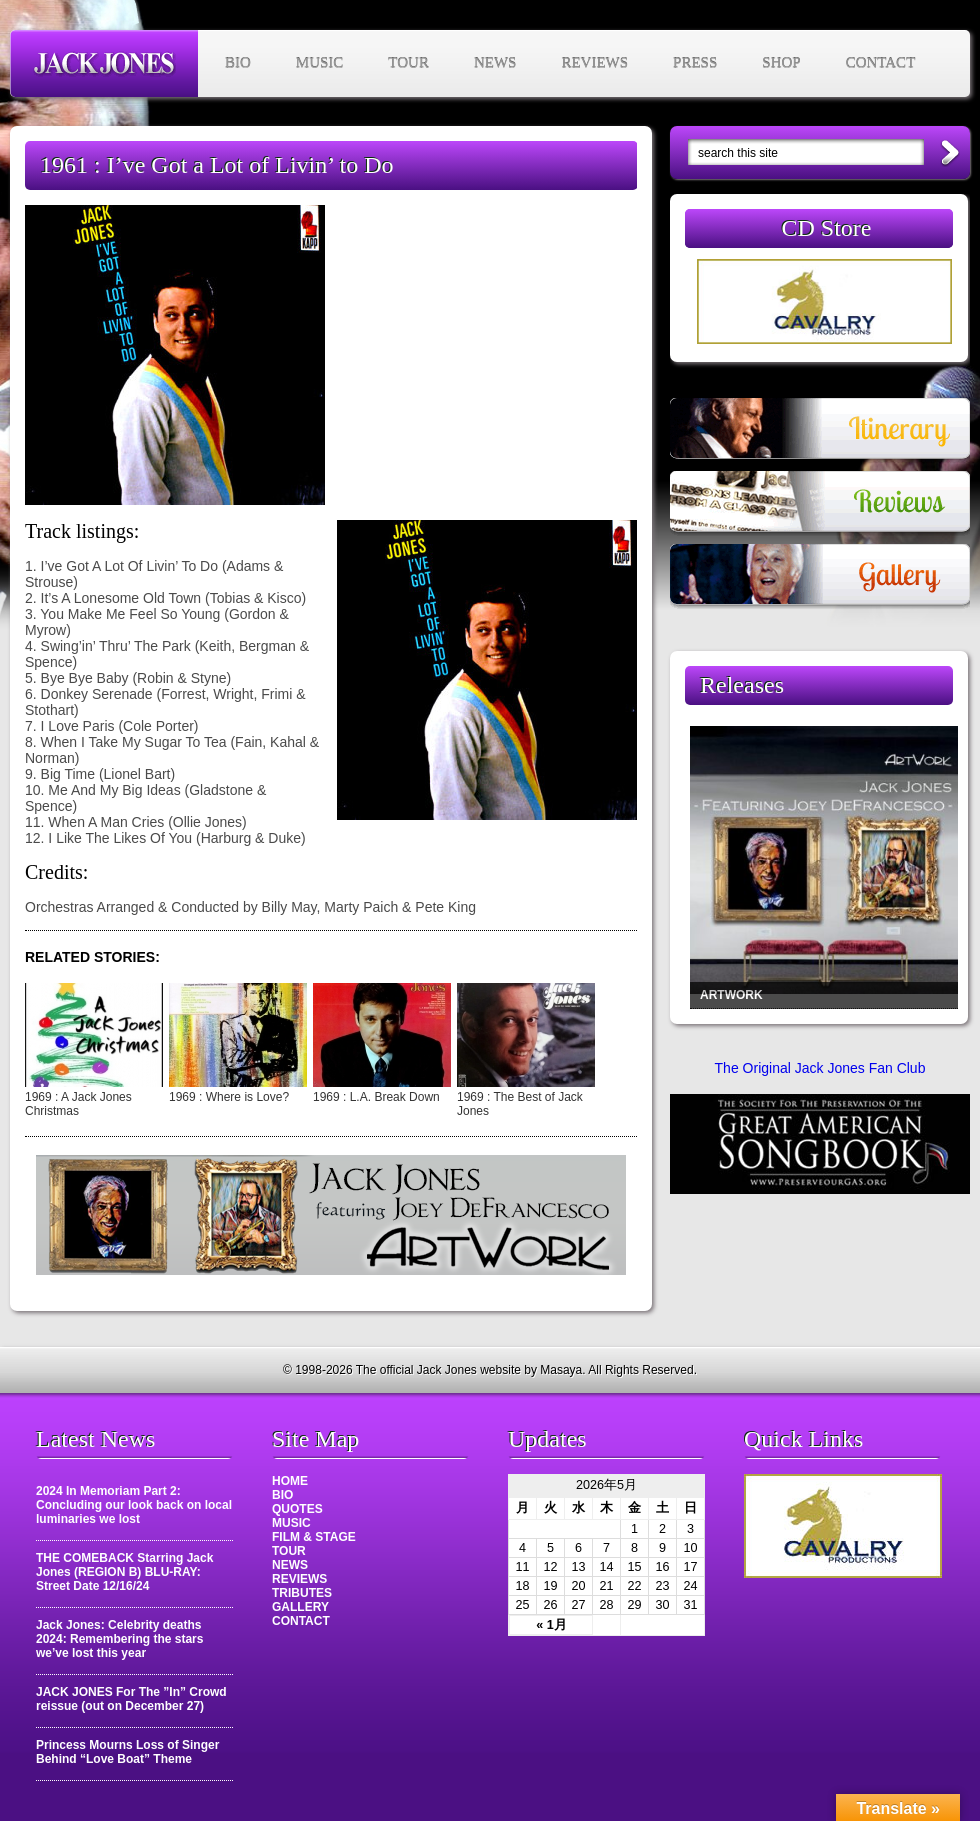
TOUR (408, 63)
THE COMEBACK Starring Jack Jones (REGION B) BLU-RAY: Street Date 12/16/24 (124, 1572)
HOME (290, 1481)
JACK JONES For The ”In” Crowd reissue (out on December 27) (131, 1699)
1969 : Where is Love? (229, 1097)
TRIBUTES (302, 1593)
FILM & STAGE (314, 1537)
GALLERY (300, 1607)
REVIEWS (594, 63)
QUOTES (297, 1509)
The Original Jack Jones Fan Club (820, 1068)
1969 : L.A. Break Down (376, 1097)
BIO (238, 63)
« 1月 (551, 1625)
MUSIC (320, 63)
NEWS (495, 63)
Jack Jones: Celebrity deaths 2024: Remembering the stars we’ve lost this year (119, 1639)
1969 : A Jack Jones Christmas (78, 1104)
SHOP (781, 63)
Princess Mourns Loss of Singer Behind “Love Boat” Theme (127, 1752)
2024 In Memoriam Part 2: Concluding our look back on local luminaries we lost (134, 1505)
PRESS (695, 63)
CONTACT (881, 63)
